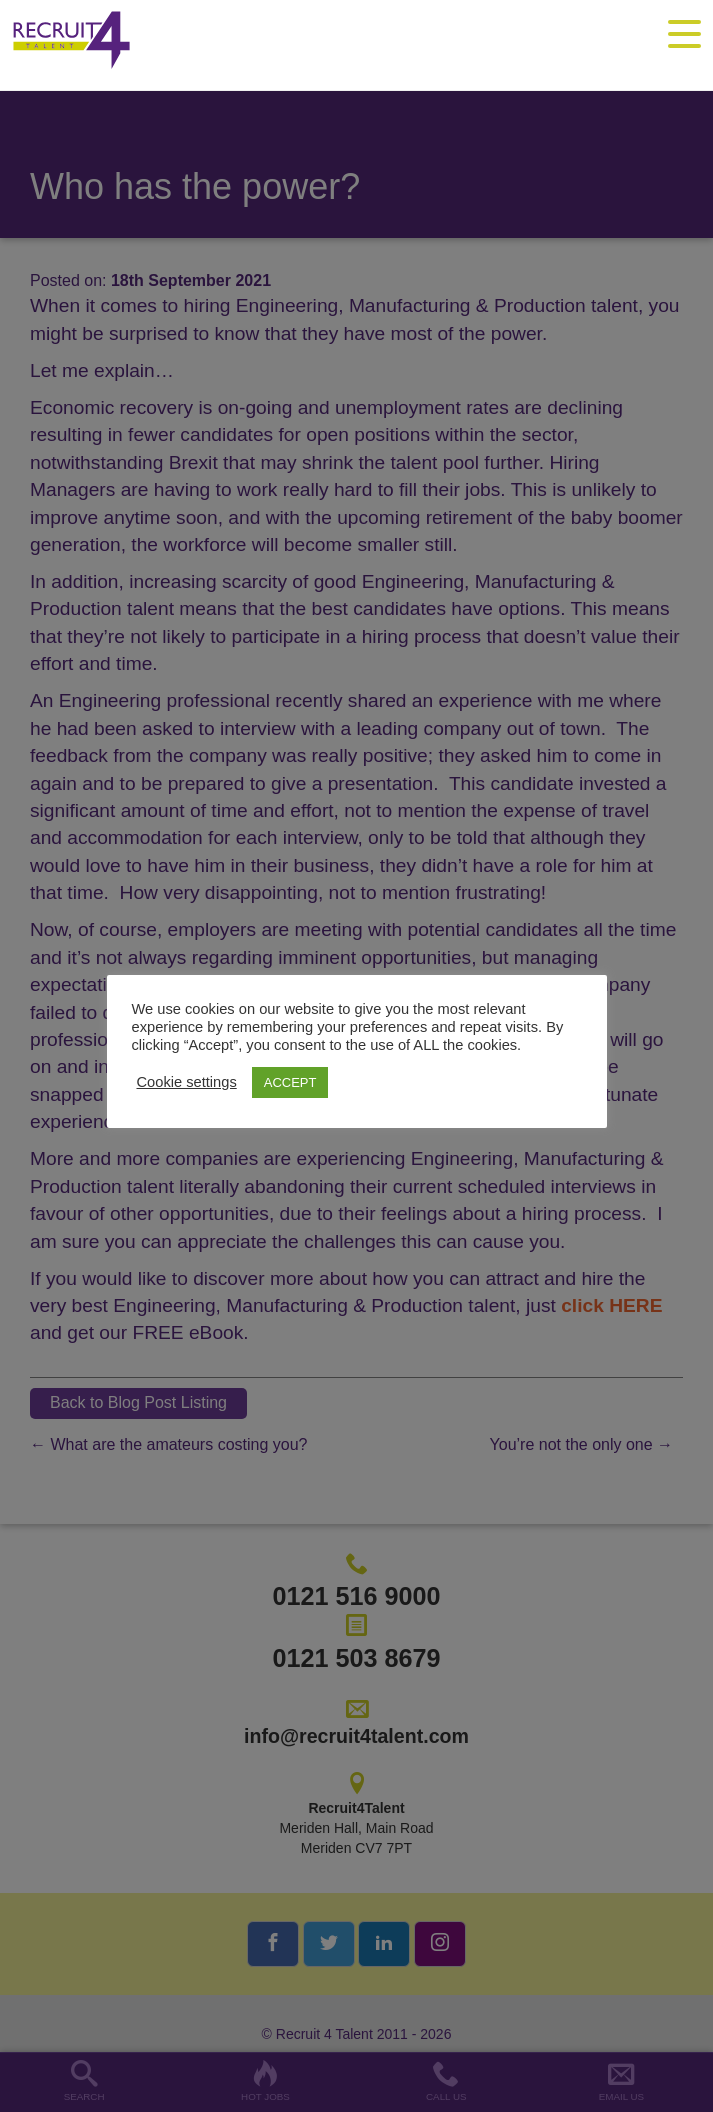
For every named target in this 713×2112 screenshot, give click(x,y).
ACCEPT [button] (290, 1082)
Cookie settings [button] (187, 1082)
